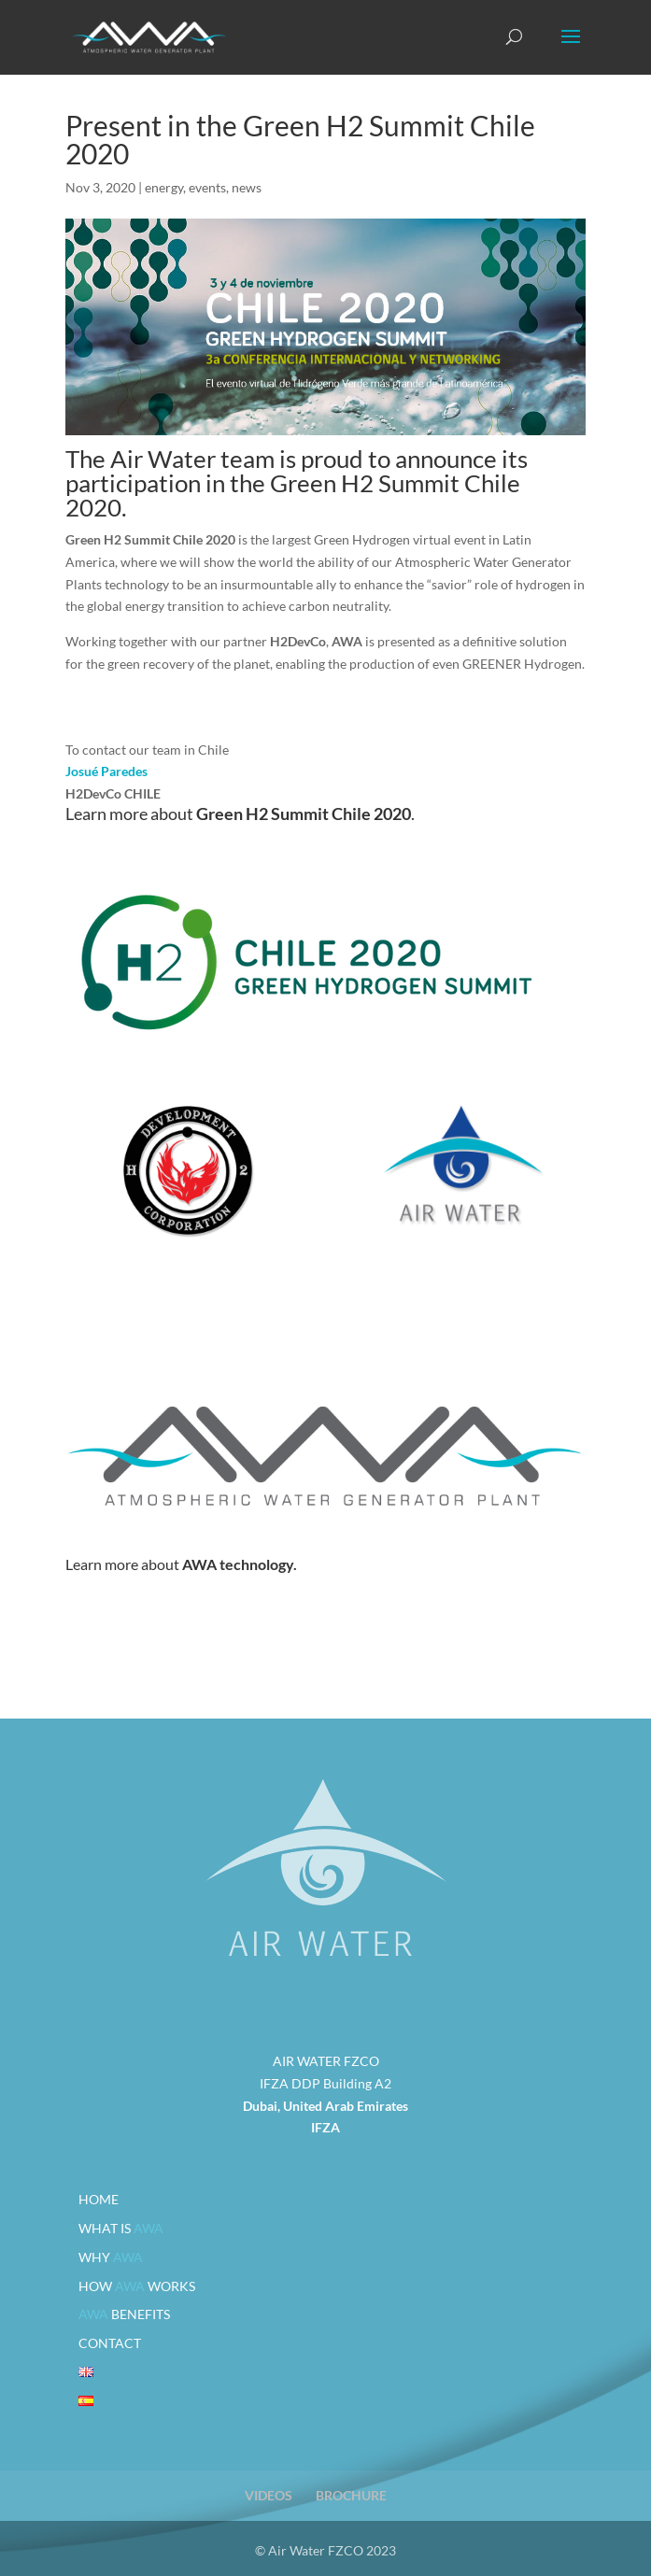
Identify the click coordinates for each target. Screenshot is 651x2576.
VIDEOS (268, 2495)
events (207, 187)
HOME (98, 2199)
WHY (110, 2257)
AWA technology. (239, 1564)
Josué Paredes (106, 771)
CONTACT (109, 2343)
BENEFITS (124, 2314)
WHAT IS (120, 2228)
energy (164, 187)
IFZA (325, 2127)
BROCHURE (351, 2495)
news (247, 187)
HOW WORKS (136, 2286)
